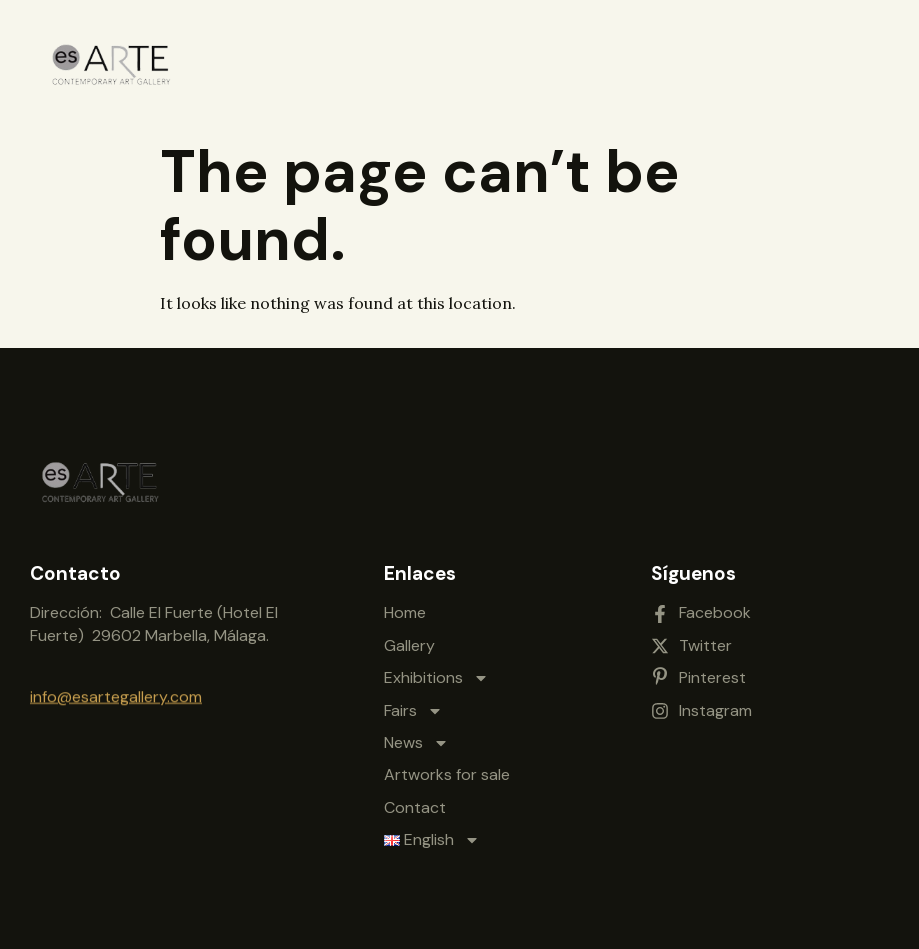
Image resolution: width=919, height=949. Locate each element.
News (416, 739)
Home (405, 609)
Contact (415, 803)
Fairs (413, 707)
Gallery (409, 641)
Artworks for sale (447, 771)
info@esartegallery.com (116, 695)
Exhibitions (436, 674)
